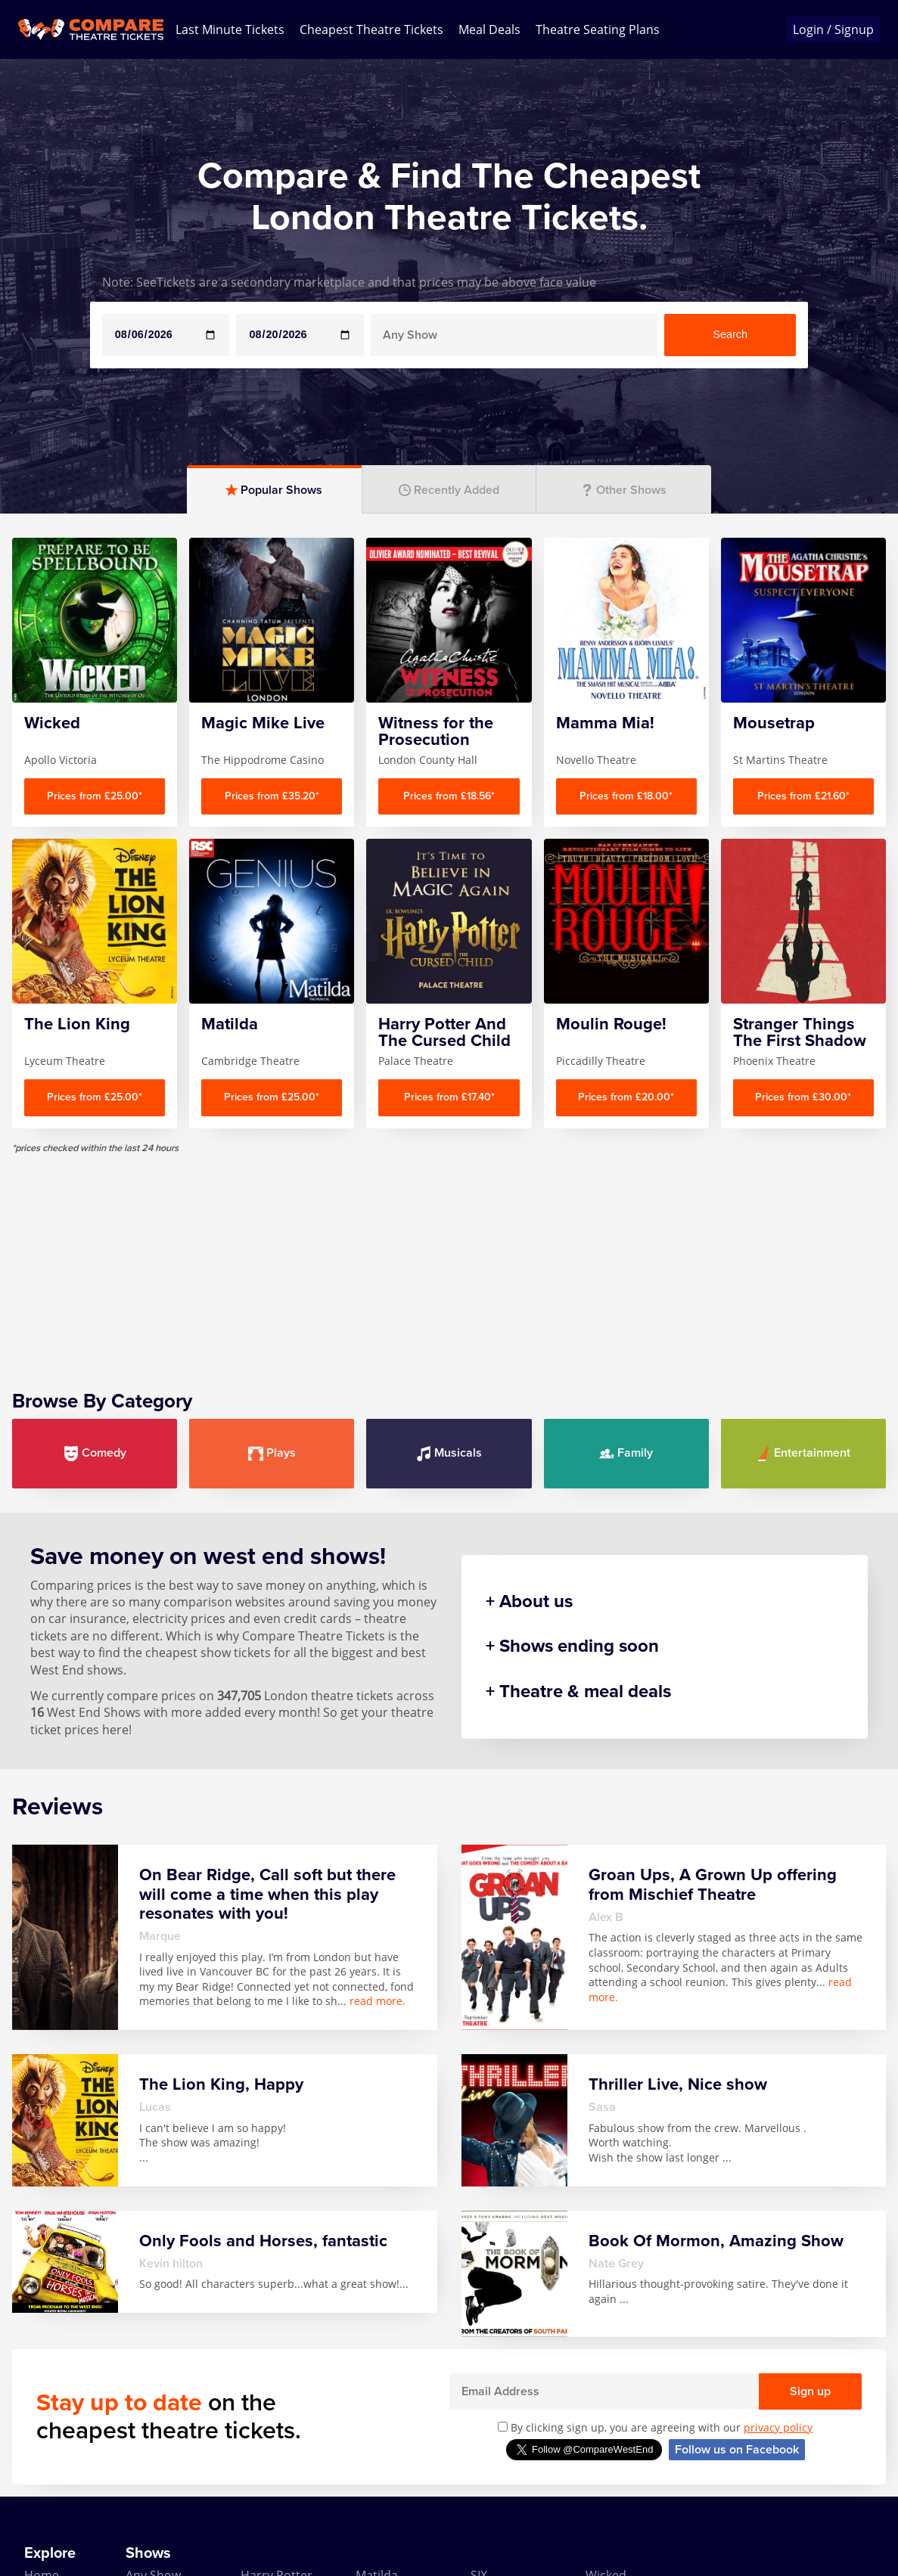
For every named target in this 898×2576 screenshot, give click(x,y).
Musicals (449, 1453)
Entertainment (803, 1453)
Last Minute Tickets (230, 29)
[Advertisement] (449, 1260)
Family (626, 1453)
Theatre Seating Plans (598, 29)
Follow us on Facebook (737, 2449)
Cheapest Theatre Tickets (371, 29)
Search (730, 334)
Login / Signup (833, 29)
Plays (272, 1453)
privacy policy (778, 2427)
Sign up (810, 2391)
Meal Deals (489, 29)
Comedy (95, 1453)
